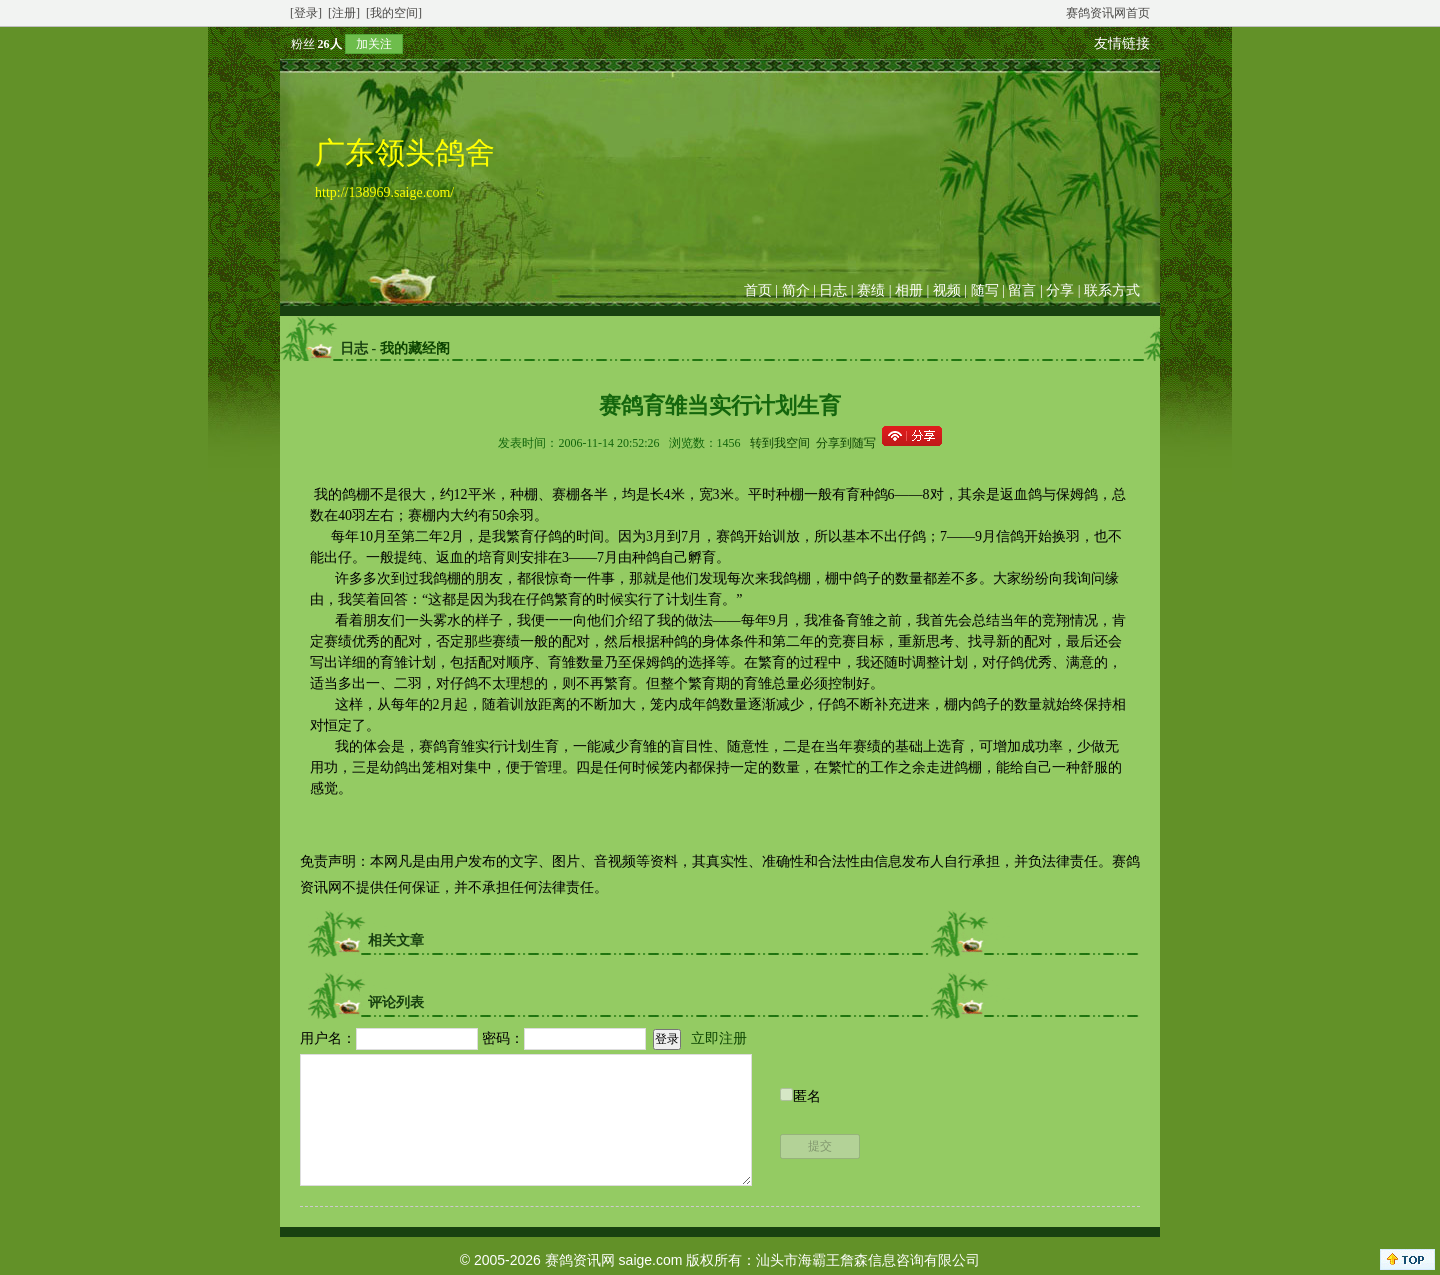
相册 (909, 290)
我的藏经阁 (415, 348)
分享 (1060, 290)
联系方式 (1112, 290)
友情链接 (1122, 43)
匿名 (807, 1096)
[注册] (344, 13)
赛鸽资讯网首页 (1108, 13)
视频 (947, 290)
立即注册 (719, 1038)
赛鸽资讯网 (580, 1260)
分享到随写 (846, 443)
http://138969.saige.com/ (384, 192)
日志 (833, 290)
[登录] (306, 13)
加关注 (374, 44)
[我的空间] (394, 13)
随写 (985, 290)
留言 (1022, 290)
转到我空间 (780, 443)
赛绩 (871, 290)
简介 (796, 290)
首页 (758, 290)
